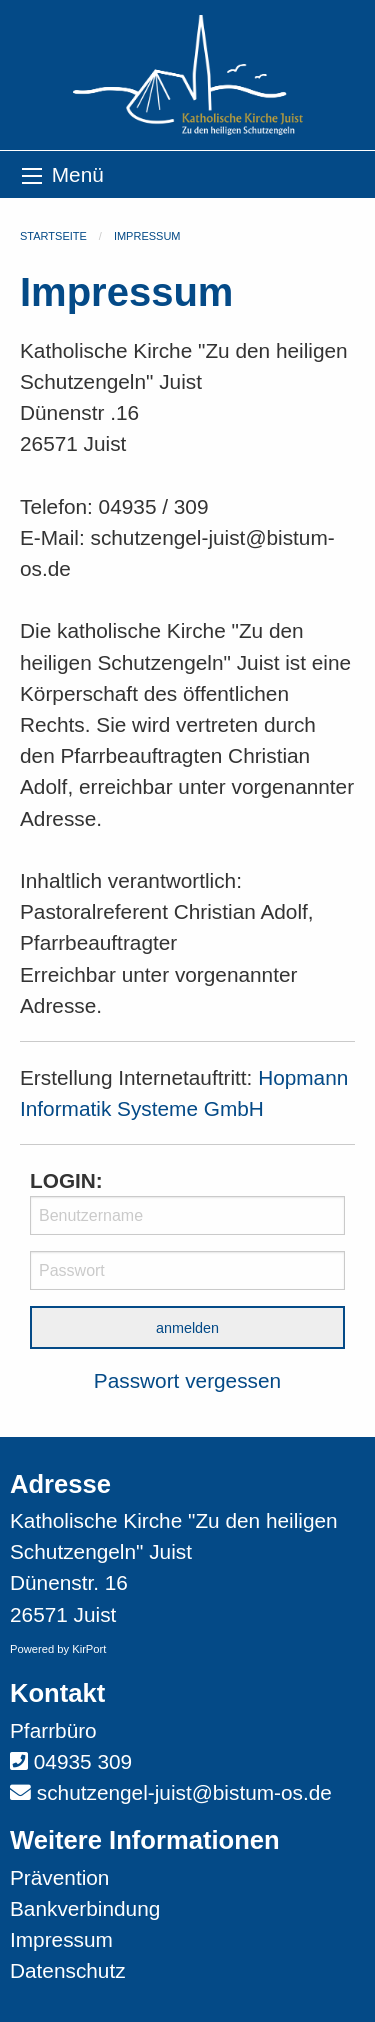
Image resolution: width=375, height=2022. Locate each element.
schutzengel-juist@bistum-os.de (184, 1792)
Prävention (59, 1877)
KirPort (89, 1649)
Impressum (147, 236)
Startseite (53, 236)
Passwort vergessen (187, 1380)
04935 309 (83, 1761)
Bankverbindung (85, 1908)
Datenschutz (68, 1970)
